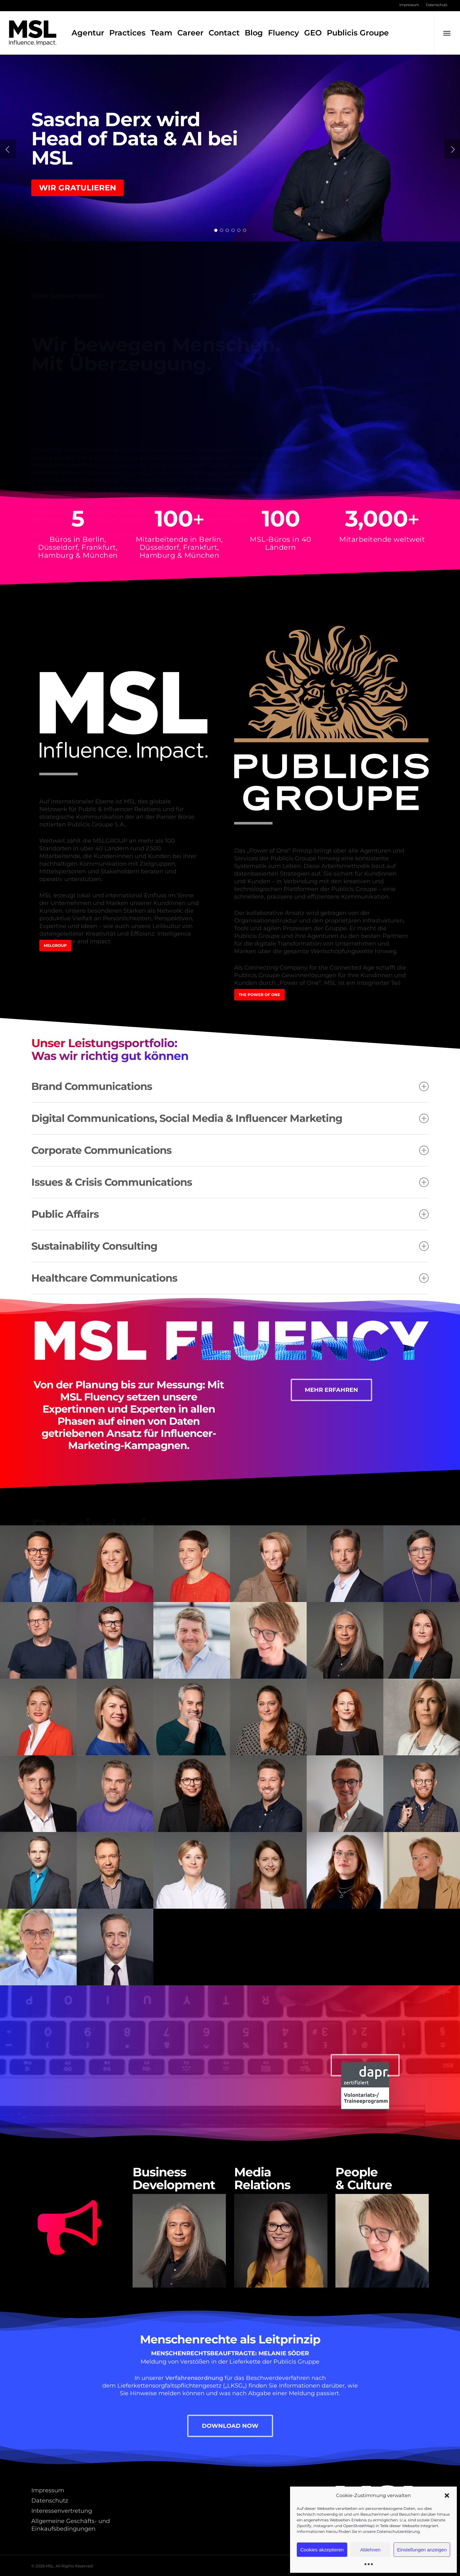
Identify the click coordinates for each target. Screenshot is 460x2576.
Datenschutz (49, 2500)
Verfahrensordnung (194, 2377)
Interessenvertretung (61, 2510)
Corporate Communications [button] (230, 1150)
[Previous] (8, 148)
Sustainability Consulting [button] (230, 1246)
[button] (447, 2495)
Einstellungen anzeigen (422, 2549)
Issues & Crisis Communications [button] (230, 1182)
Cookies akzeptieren (322, 2549)
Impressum (47, 2490)
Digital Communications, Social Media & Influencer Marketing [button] (230, 1118)
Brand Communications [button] (230, 1086)
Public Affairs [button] (230, 1214)
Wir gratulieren (77, 187)
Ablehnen (370, 2549)
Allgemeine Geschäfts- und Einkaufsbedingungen (70, 2525)
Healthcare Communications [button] (230, 1278)
